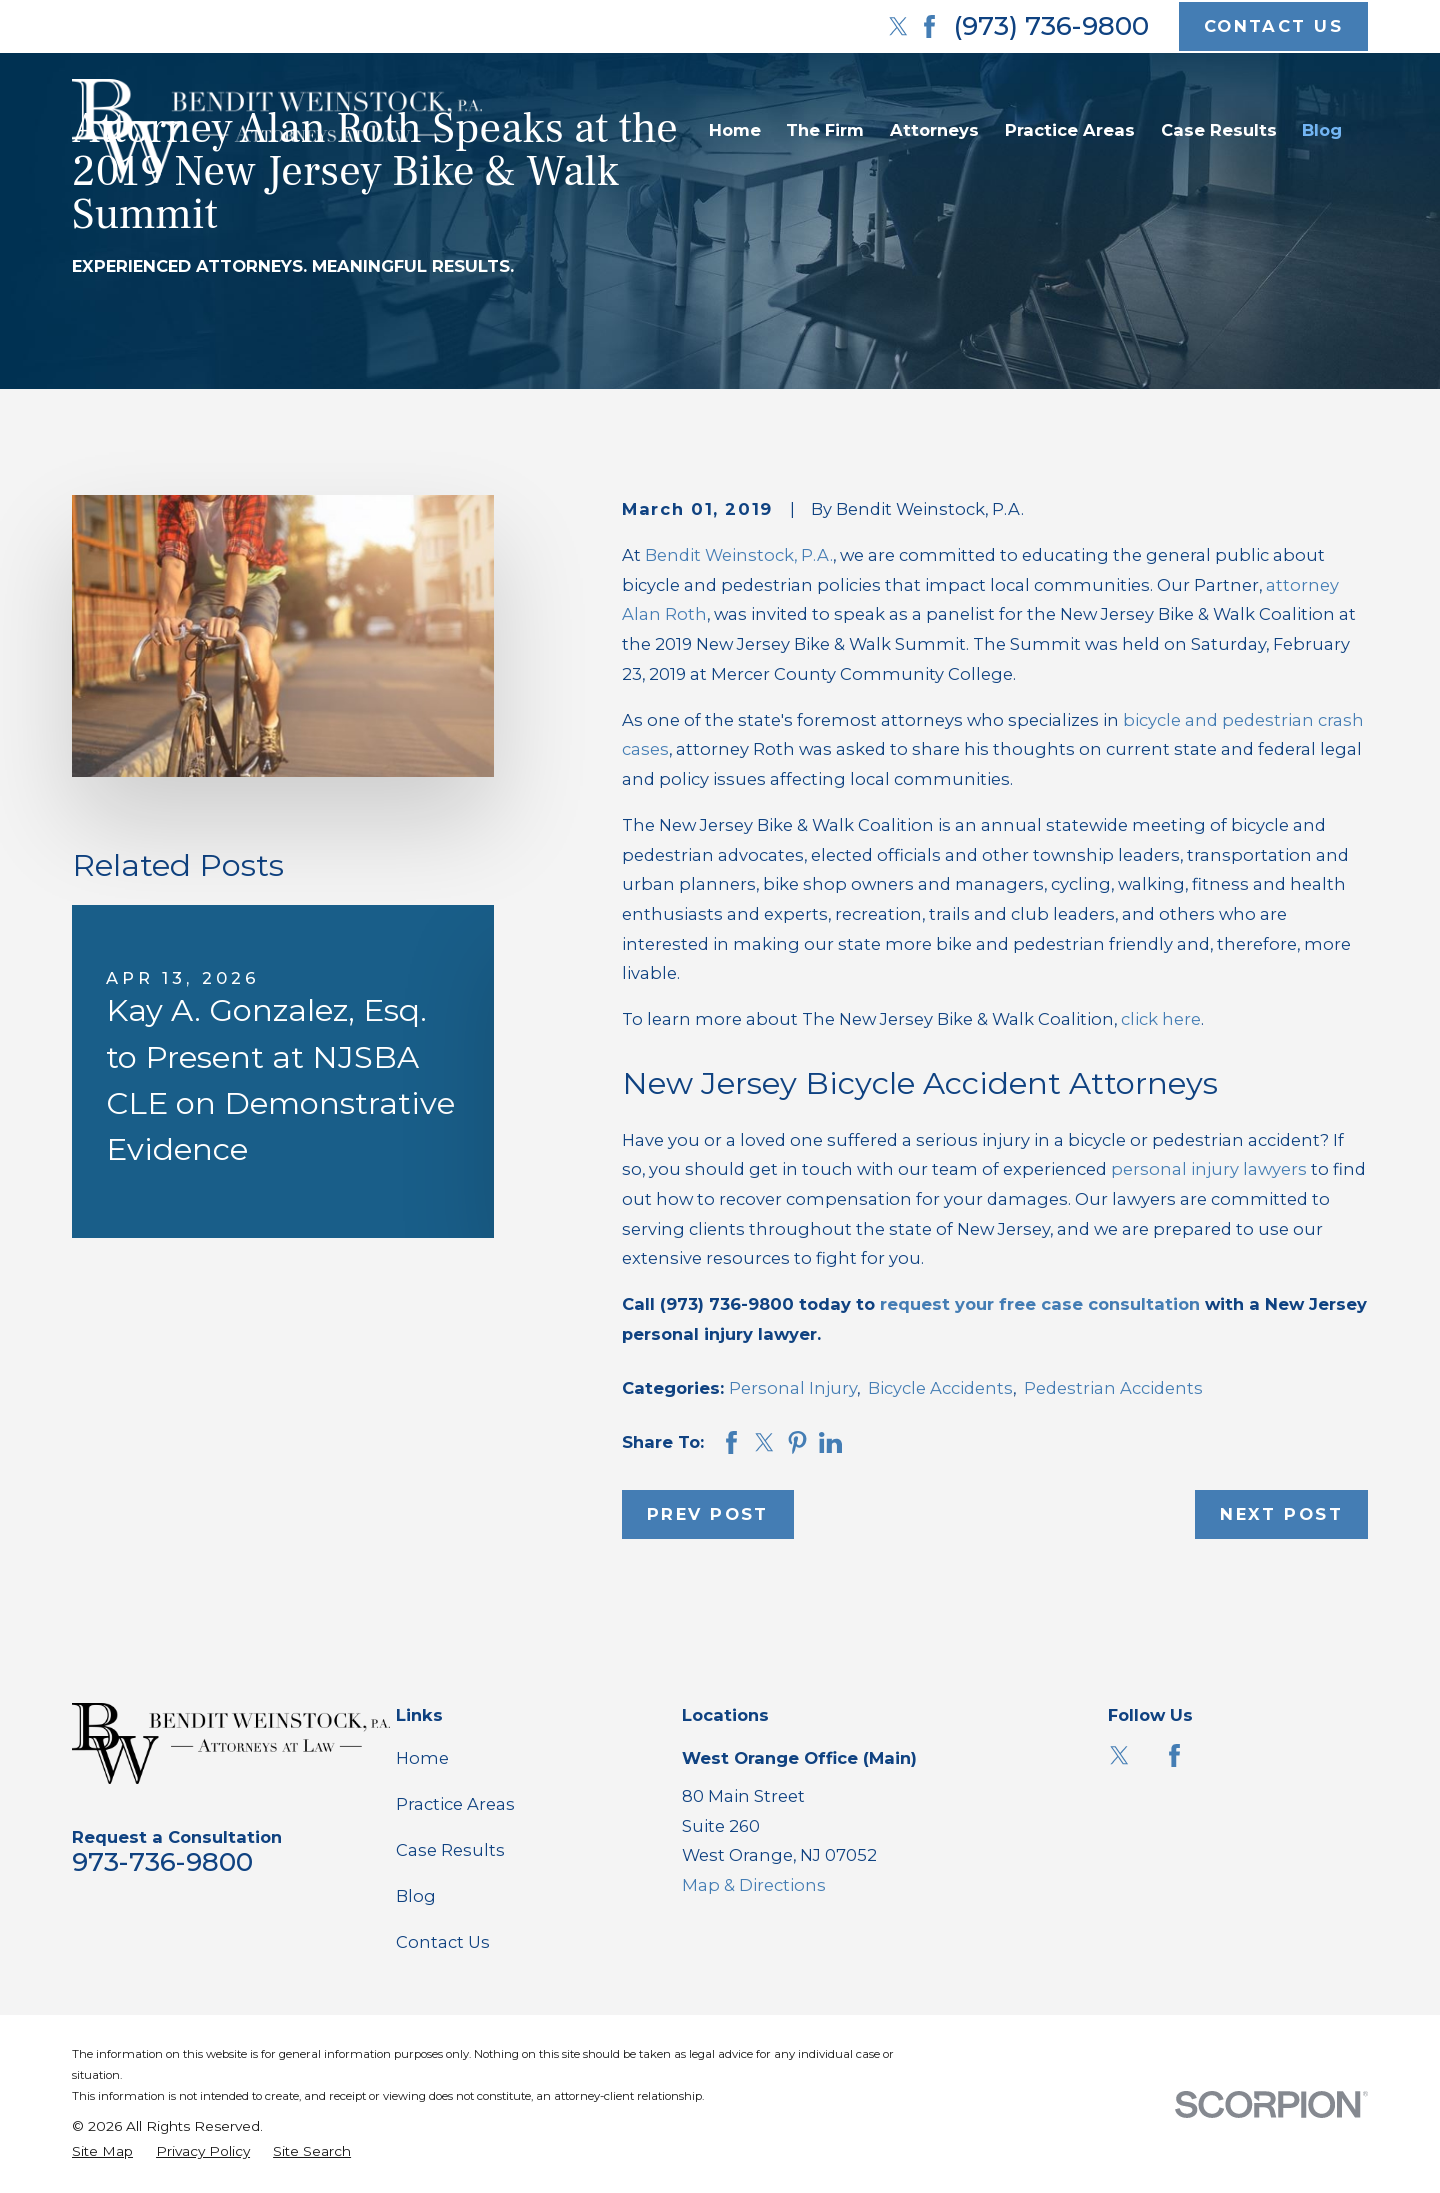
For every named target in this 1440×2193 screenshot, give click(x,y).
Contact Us (443, 1942)
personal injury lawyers (1209, 1169)
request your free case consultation (1040, 1304)
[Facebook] (929, 26)
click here (1161, 1019)
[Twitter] (898, 26)
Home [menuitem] (735, 130)
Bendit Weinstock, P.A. (739, 555)
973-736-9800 (162, 1862)
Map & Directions (754, 1885)
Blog (416, 1896)
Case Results (450, 1850)
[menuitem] (102, 2151)
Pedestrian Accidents (1113, 1388)
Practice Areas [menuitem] (1070, 130)
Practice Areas (455, 1804)
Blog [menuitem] (1322, 130)
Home (422, 1758)
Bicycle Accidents (940, 1388)
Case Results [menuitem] (1219, 130)
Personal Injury (793, 1388)
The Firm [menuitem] (825, 130)
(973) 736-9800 (1051, 26)
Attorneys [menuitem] (934, 130)
